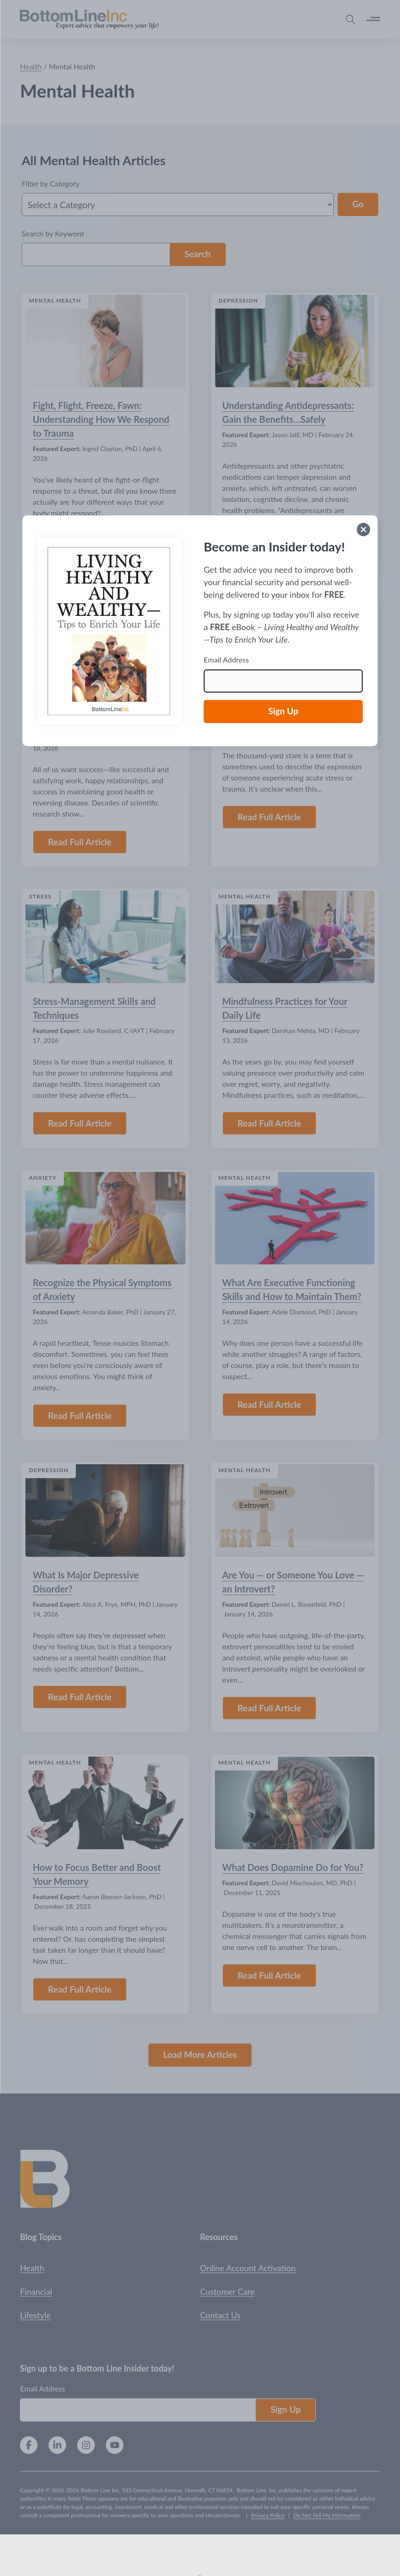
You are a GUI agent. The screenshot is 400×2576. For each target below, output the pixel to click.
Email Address (226, 659)
